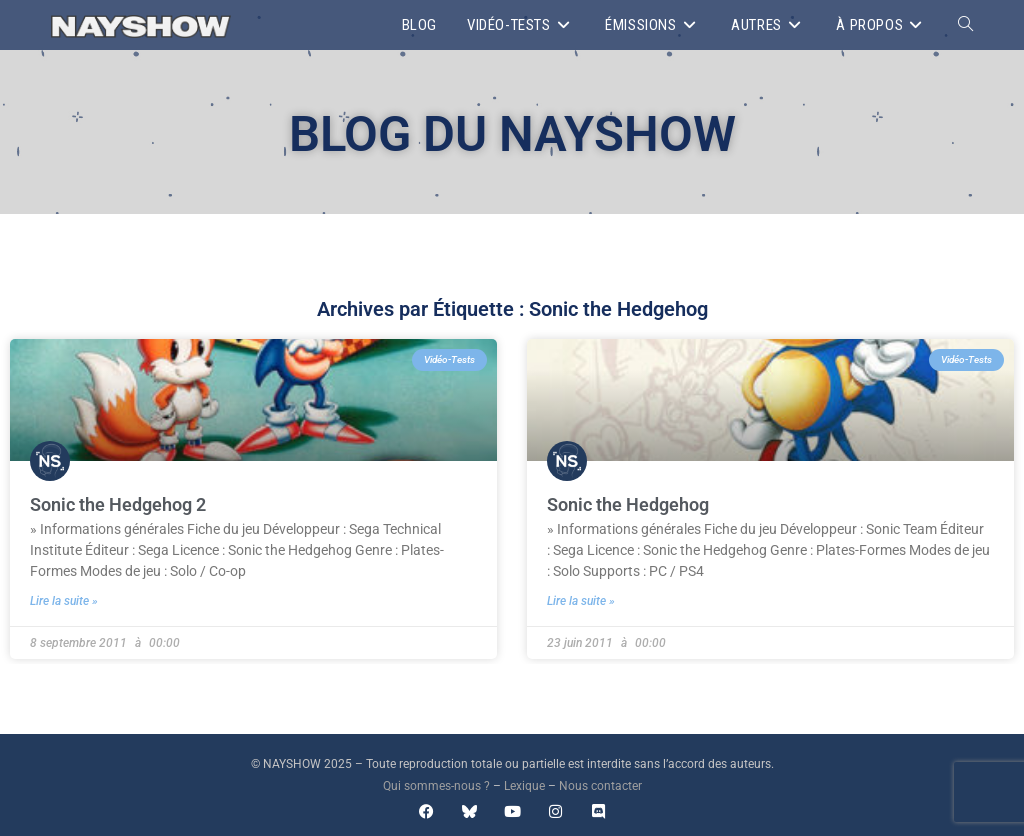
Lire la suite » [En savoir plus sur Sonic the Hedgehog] (581, 601)
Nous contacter (600, 786)
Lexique (524, 786)
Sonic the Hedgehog (628, 504)
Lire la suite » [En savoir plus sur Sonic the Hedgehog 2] (64, 601)
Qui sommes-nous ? (436, 786)
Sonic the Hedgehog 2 (118, 504)
